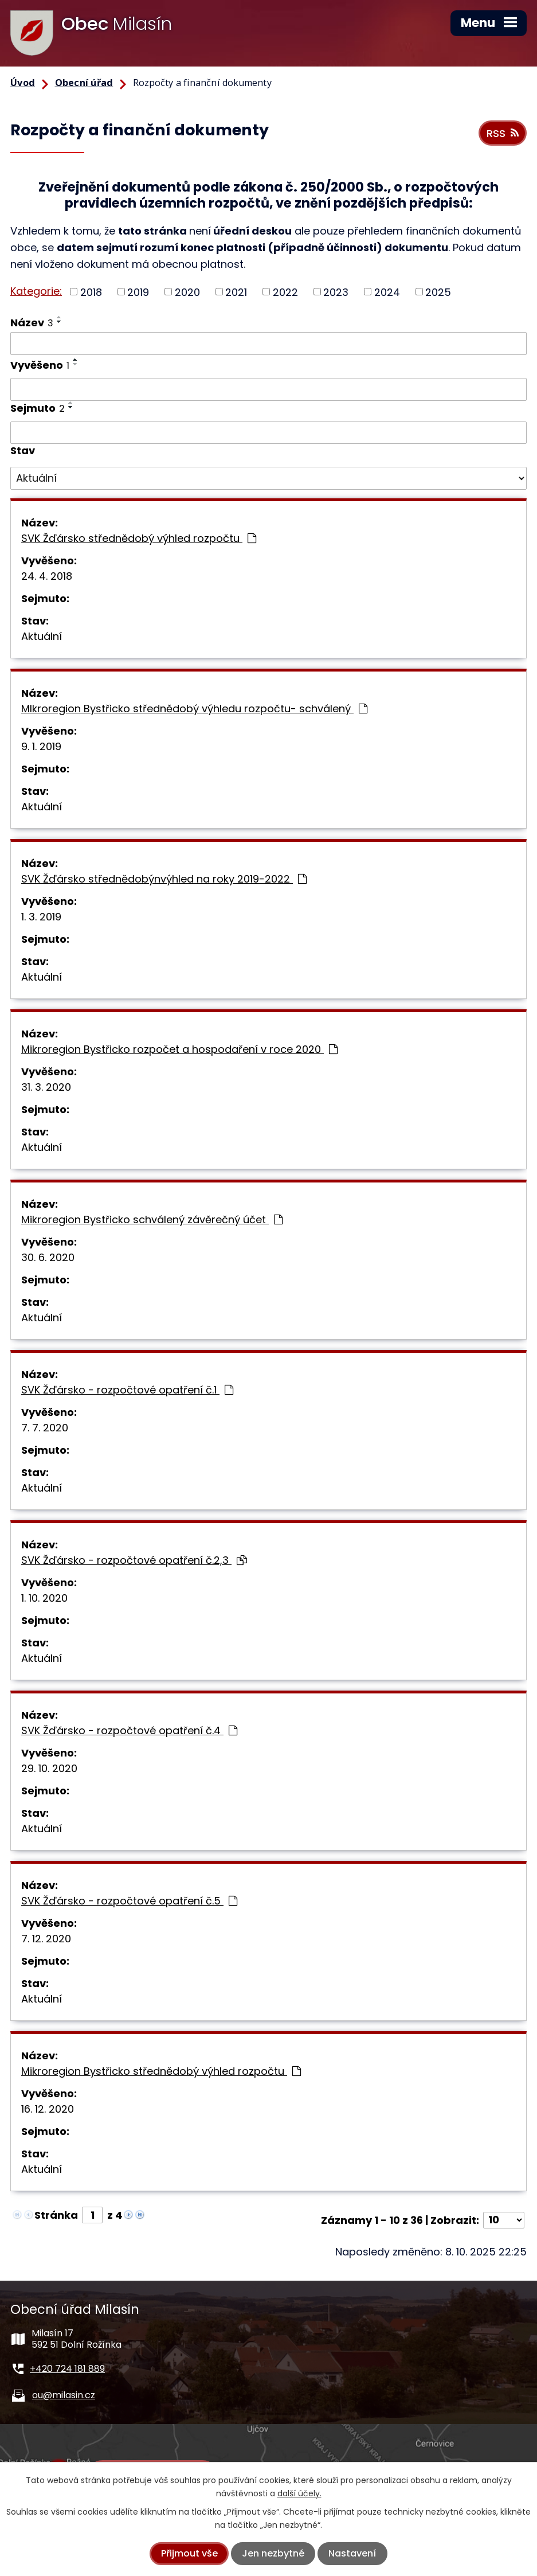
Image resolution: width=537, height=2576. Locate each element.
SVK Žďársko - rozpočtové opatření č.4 (129, 1730)
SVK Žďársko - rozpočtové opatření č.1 (127, 1390)
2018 (91, 291)
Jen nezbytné (273, 2553)
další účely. (299, 2493)
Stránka (56, 2215)
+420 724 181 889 (67, 2368)
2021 (236, 291)
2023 (335, 291)
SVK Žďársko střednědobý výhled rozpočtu (138, 538)
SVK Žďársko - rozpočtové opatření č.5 (129, 1901)
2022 (285, 291)
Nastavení (352, 2553)
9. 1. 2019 (41, 746)
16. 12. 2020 (47, 2109)
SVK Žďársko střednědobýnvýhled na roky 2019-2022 (164, 879)
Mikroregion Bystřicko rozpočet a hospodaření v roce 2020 (179, 1049)
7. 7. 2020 (44, 1427)
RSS (503, 133)
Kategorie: (36, 291)
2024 (387, 291)
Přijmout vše (189, 2553)
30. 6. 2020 (48, 1257)
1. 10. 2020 (44, 1598)
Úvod (22, 82)
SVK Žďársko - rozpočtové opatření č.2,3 (134, 1560)
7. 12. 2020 (46, 1938)
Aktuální (41, 636)
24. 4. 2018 (46, 576)
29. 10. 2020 (49, 1768)
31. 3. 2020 (46, 1087)
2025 (438, 291)
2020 (187, 291)
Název (31, 322)
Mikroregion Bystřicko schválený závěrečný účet (152, 1219)
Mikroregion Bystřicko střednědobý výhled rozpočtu (161, 2071)
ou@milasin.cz (63, 2395)
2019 (138, 291)
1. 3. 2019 (41, 917)
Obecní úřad (84, 82)
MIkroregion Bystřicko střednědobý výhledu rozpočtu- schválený (194, 708)
